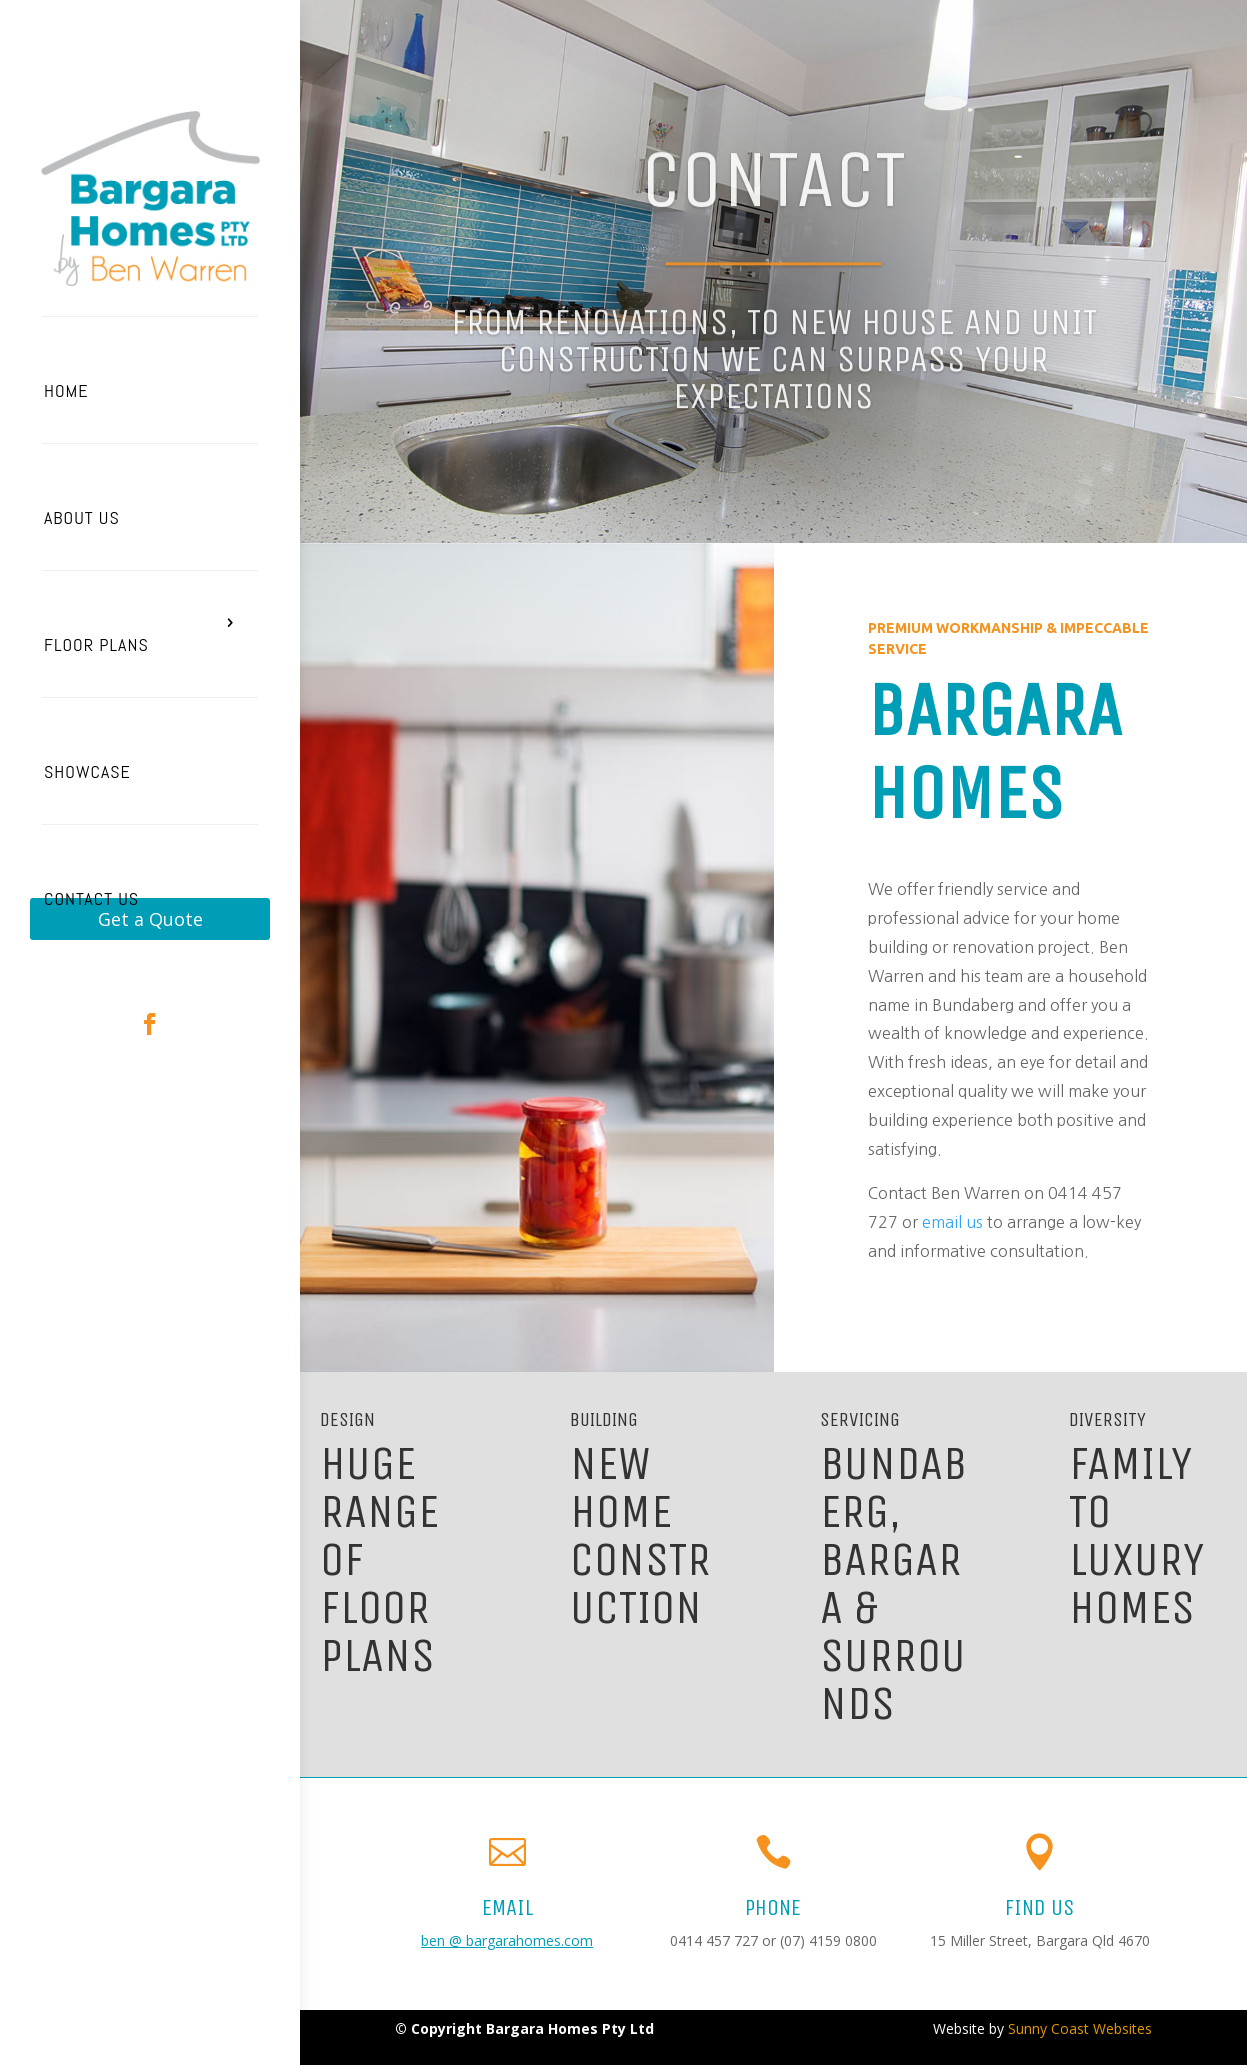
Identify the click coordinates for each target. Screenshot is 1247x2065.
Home (66, 390)
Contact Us (91, 898)
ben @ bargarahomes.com (507, 1940)
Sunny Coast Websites (1080, 2028)
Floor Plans (96, 644)
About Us (82, 517)
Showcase (87, 771)
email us (952, 1222)
